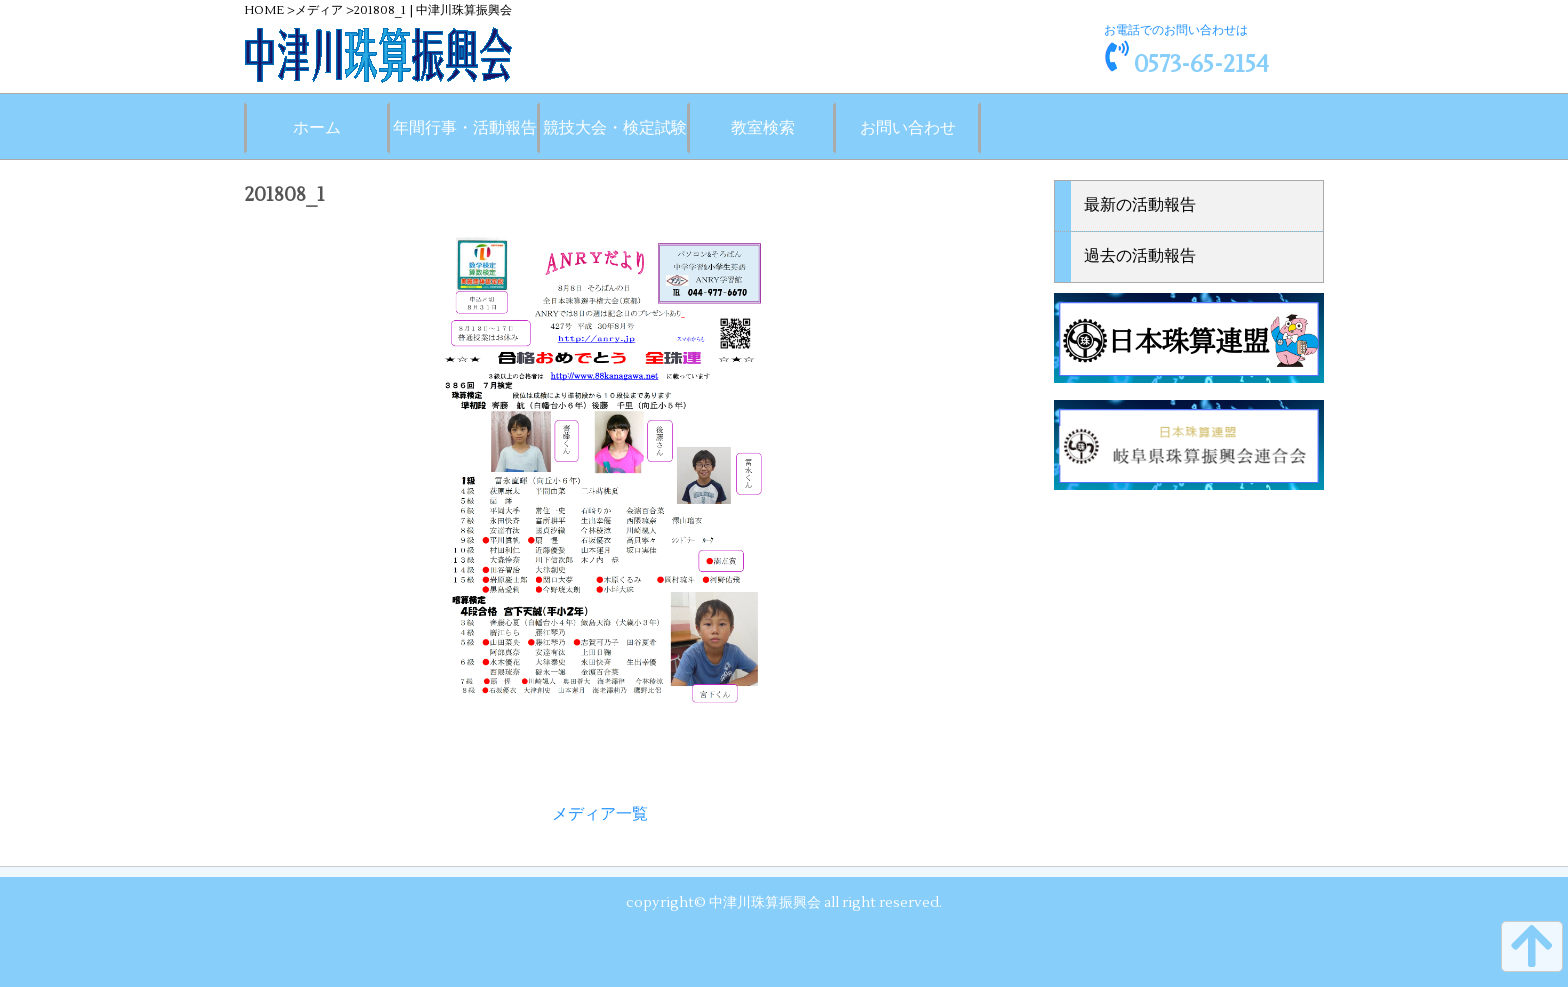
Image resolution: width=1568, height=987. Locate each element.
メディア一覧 (600, 814)
